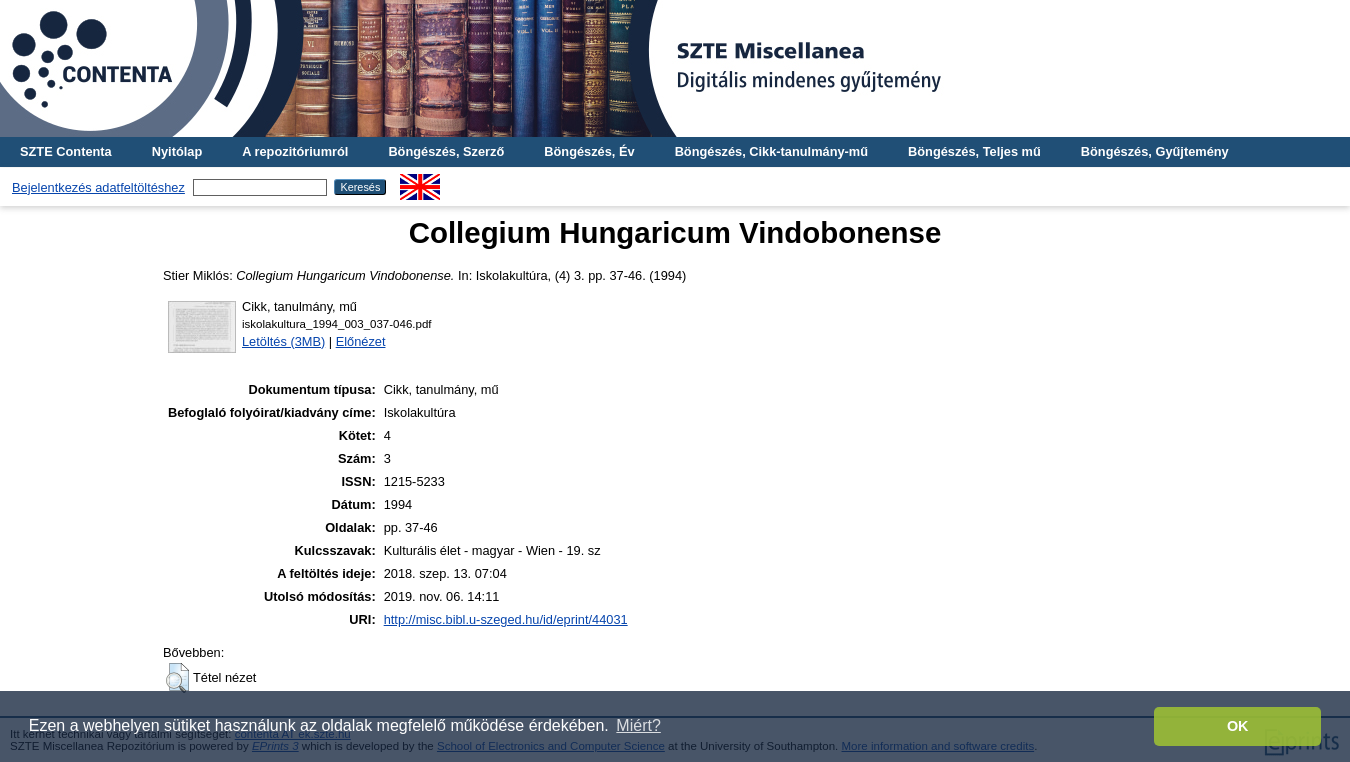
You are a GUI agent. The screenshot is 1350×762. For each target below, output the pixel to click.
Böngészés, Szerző (446, 151)
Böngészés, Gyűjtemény (1155, 151)
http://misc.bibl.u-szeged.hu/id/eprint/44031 (506, 619)
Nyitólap (177, 151)
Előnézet (361, 341)
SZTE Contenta (66, 151)
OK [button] (1238, 726)
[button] (177, 678)
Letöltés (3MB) (283, 341)
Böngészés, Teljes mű (974, 151)
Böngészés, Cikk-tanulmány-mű (771, 151)
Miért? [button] (638, 725)
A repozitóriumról (295, 151)
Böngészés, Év (589, 151)
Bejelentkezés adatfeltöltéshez (98, 187)
